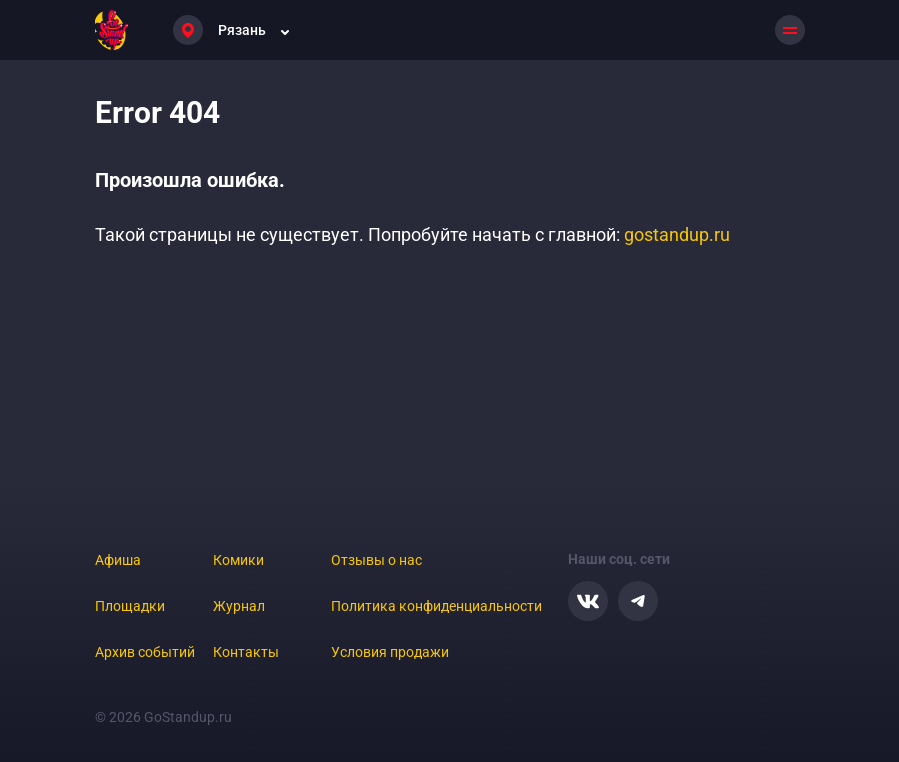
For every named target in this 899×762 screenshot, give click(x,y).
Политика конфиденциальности (436, 606)
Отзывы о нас (376, 560)
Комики (238, 560)
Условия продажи (390, 652)
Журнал (239, 606)
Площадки (130, 606)
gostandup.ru (677, 234)
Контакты (246, 652)
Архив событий (145, 652)
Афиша (118, 560)
